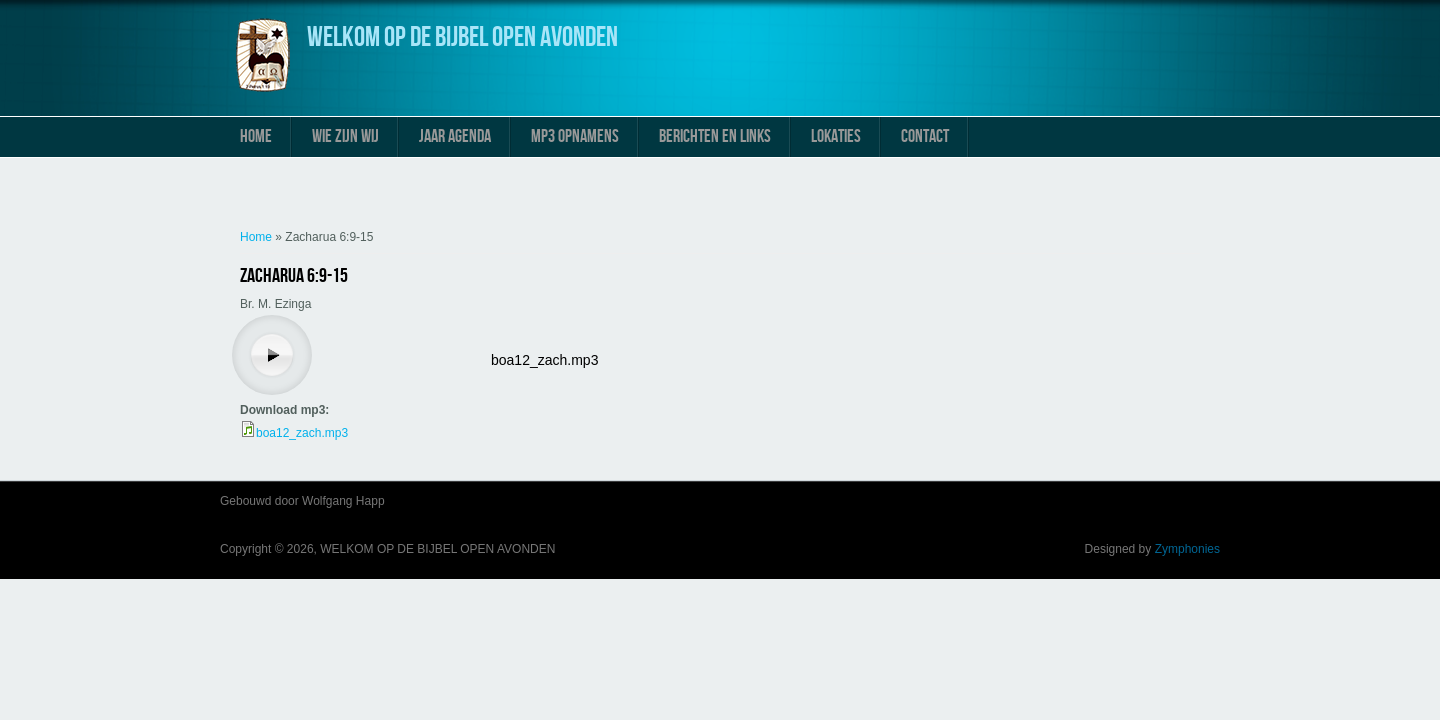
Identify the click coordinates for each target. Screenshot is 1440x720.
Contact (925, 136)
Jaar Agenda (455, 136)
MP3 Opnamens (575, 136)
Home (256, 136)
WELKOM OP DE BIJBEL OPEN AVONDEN (462, 37)
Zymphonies (1187, 549)
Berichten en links (715, 136)
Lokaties (836, 136)
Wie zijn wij (345, 136)
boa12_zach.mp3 (544, 360)
